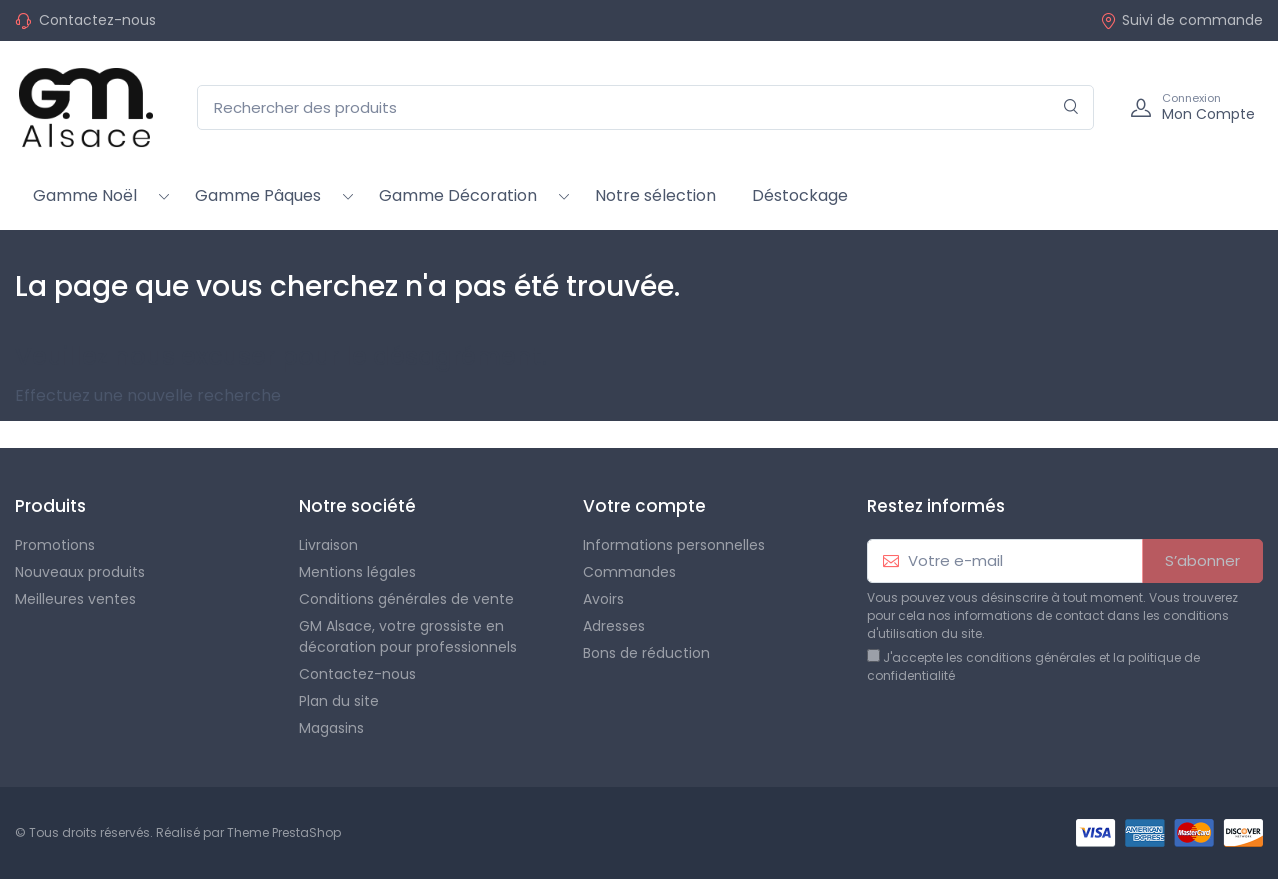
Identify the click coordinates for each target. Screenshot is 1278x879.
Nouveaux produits (80, 572)
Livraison (328, 545)
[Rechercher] (1071, 107)
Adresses (614, 626)
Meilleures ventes (75, 599)
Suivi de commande (1181, 20)
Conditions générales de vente (406, 599)
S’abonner (1202, 560)
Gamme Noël (85, 195)
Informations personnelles (674, 545)
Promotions (55, 545)
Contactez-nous (97, 20)
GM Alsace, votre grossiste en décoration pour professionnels (408, 636)
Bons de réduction (646, 653)
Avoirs (603, 599)
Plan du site (339, 701)
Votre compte (644, 506)
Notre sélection (655, 195)
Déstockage (800, 195)
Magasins (331, 728)
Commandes (629, 572)
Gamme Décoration (458, 195)
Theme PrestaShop (284, 832)
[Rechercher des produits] (645, 107)
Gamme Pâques (258, 195)
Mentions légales (357, 572)
